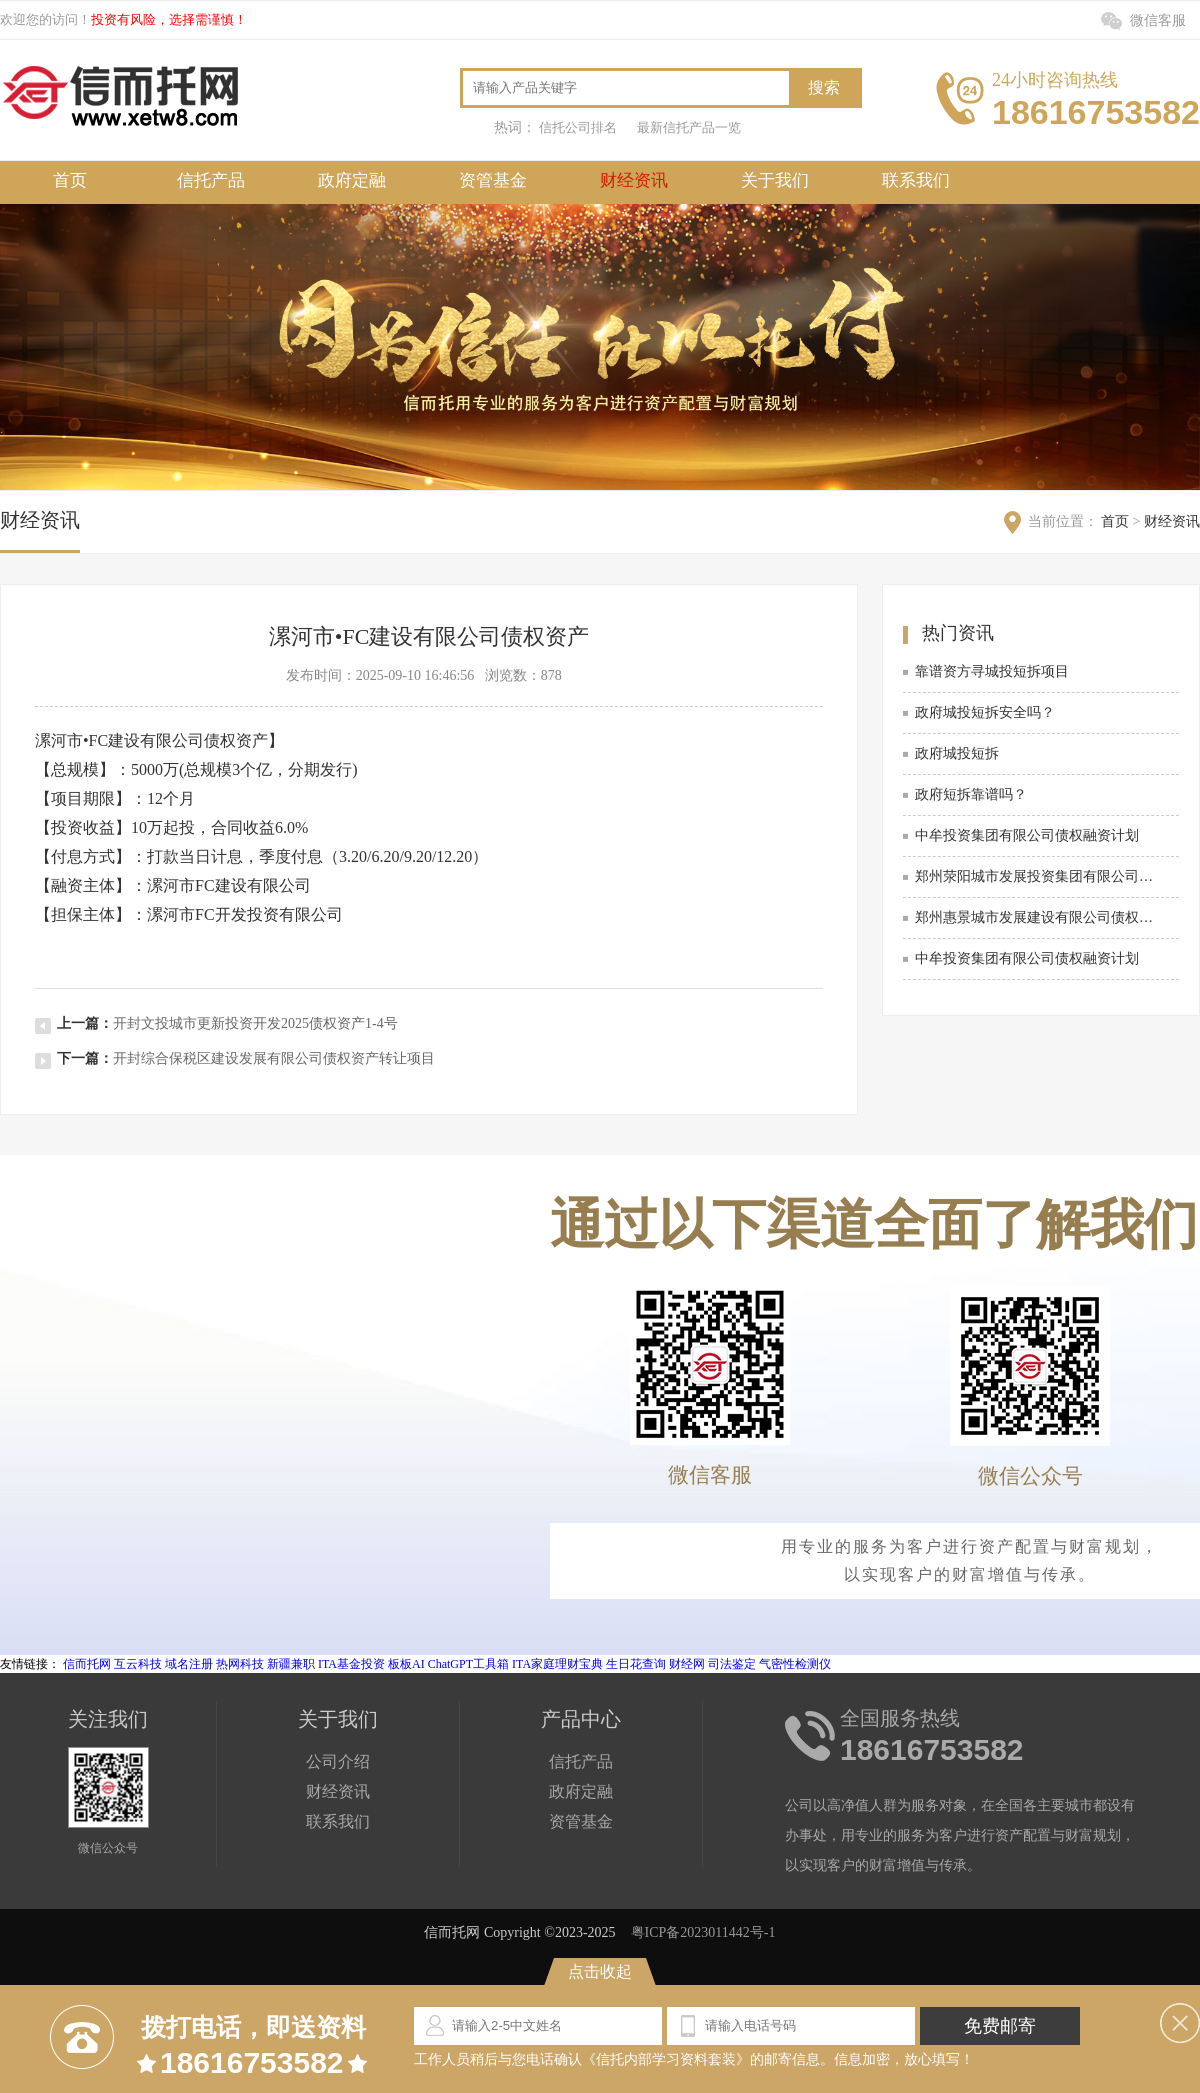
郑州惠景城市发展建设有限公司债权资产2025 (1039, 917)
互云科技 (138, 1664)
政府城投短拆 (957, 753)
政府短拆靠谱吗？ (971, 794)
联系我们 (916, 180)
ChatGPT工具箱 (468, 1664)
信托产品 (211, 180)
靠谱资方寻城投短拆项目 (992, 671)
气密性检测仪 (795, 1664)
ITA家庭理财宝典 (557, 1664)
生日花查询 (636, 1664)
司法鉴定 (732, 1664)
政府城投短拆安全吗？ (985, 712)
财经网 (687, 1664)
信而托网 (87, 1664)
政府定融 (352, 180)
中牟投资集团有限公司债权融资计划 (1027, 835)
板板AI (406, 1664)
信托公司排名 (578, 127)
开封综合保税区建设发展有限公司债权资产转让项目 (274, 1058)
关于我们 (775, 180)
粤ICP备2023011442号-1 (703, 1932)
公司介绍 (338, 1761)
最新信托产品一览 (689, 127)
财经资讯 (634, 180)
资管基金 (493, 180)
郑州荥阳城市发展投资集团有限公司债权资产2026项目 (1039, 876)
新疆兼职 (291, 1664)
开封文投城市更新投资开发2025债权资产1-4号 (255, 1023)
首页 (70, 180)
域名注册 (189, 1664)
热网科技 (240, 1664)
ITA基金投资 (351, 1664)
